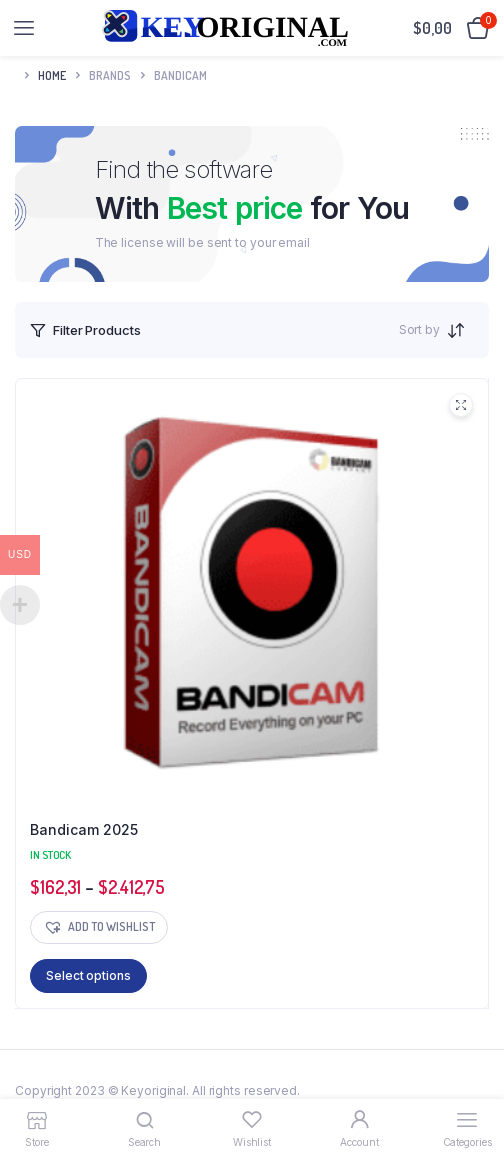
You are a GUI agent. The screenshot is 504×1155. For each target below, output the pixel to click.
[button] (99, 927)
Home (52, 75)
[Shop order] (462, 330)
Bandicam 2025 (84, 829)
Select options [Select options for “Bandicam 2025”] (88, 975)
